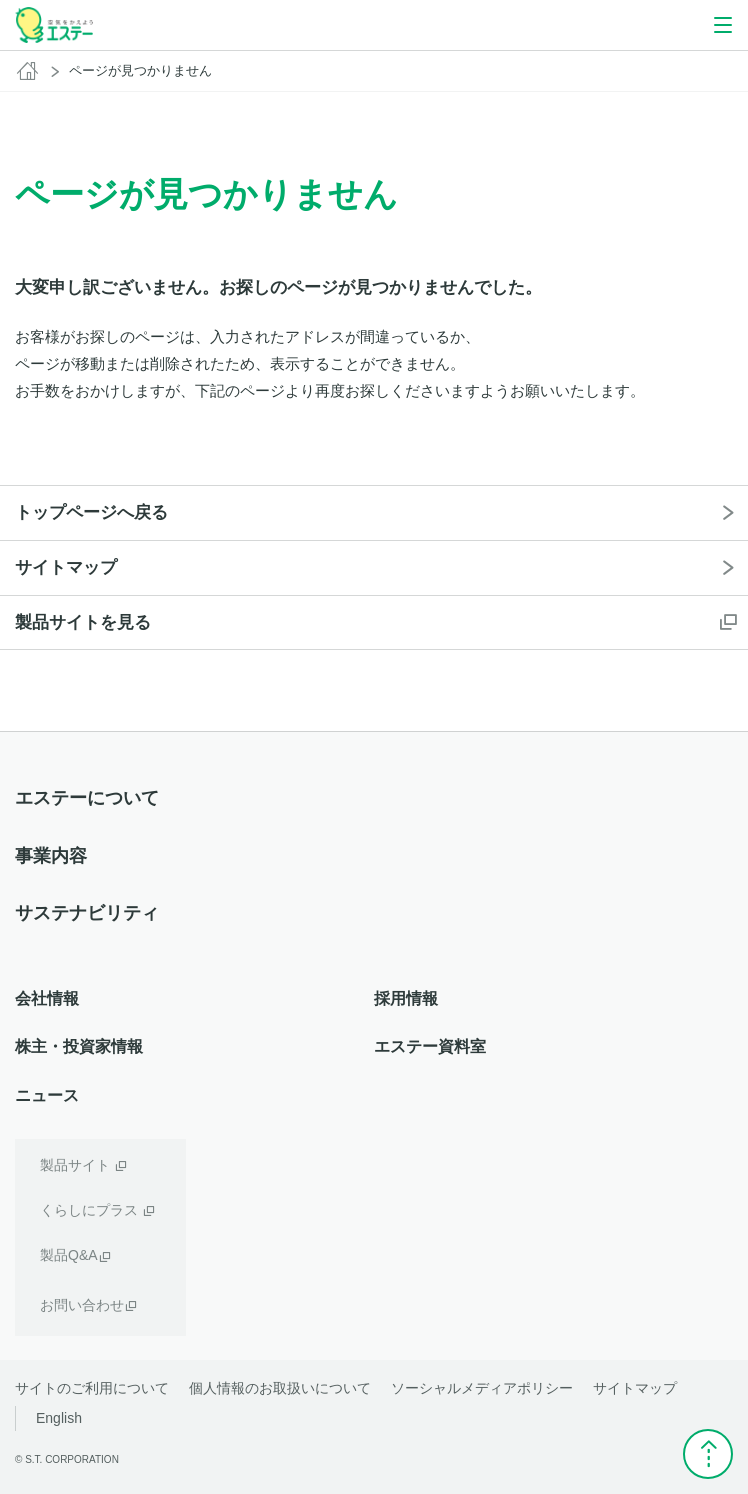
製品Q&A (69, 1255)
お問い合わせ (82, 1305)
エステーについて (87, 798)
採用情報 (406, 998)
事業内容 (51, 856)
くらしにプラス (89, 1210)
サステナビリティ (87, 913)
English (59, 1418)
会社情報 (47, 998)
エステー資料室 (430, 1046)
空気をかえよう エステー (54, 25)
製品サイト (75, 1165)
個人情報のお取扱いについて (280, 1388)
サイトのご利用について (92, 1388)
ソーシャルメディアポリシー (482, 1388)
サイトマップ (635, 1388)
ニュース (47, 1095)
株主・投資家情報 (79, 1046)
